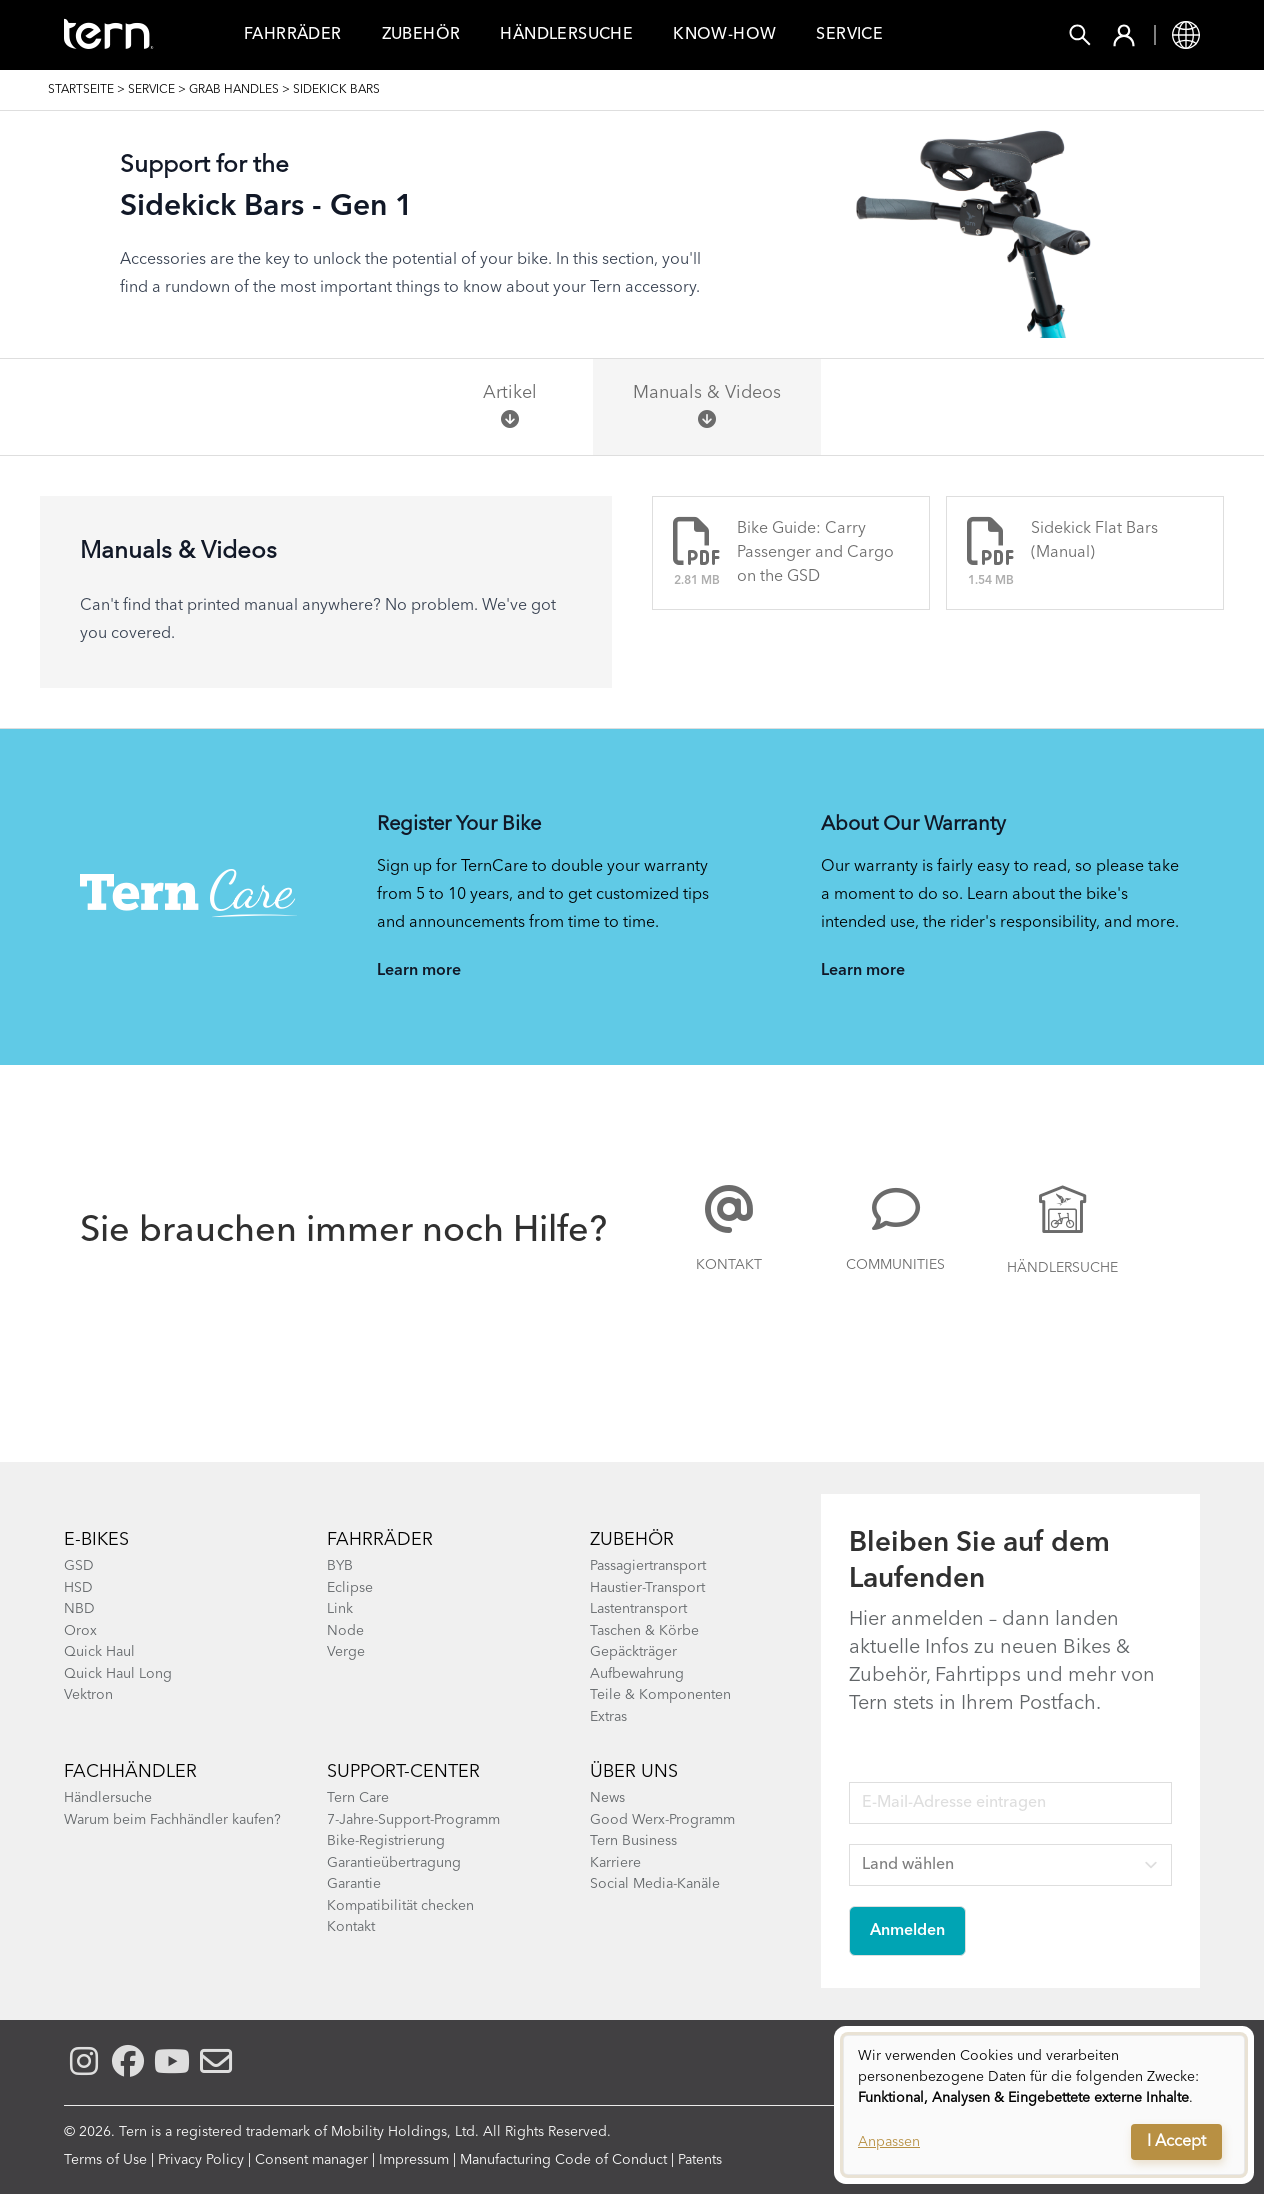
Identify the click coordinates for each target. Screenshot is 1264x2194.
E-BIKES (96, 1540)
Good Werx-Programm (662, 1820)
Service (849, 35)
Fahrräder (380, 1540)
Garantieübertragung (394, 1863)
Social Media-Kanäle (655, 1884)
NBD (79, 1609)
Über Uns (634, 1772)
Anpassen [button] (889, 2142)
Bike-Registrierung (386, 1841)
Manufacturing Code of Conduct (563, 2160)
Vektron (88, 1695)
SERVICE (151, 90)
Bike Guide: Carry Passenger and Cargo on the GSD (815, 553)
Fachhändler (130, 1772)
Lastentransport (638, 1609)
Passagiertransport (648, 1566)
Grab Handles (234, 90)
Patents (700, 2160)
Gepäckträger (633, 1652)
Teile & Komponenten (660, 1695)
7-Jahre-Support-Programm (413, 1820)
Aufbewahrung (637, 1674)
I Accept (1176, 2142)
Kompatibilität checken (400, 1906)
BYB (340, 1566)
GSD (79, 1566)
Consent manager (311, 2160)
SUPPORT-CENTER (403, 1772)
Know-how (724, 35)
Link (340, 1609)
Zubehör (421, 35)
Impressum (414, 2160)
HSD (78, 1588)
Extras (608, 1717)
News (607, 1798)
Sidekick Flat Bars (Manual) (1094, 541)
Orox (80, 1631)
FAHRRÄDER (293, 35)
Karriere (615, 1863)
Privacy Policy (201, 2160)
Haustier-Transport (647, 1588)
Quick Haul (99, 1652)
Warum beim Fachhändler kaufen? (172, 1820)
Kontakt (729, 1265)
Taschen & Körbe (644, 1631)
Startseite (81, 90)
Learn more (419, 971)
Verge (346, 1652)
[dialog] (1044, 2105)
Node (345, 1631)
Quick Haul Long (118, 1674)
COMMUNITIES (895, 1265)
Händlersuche (566, 35)
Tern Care (358, 1798)
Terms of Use (105, 2160)
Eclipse (350, 1588)
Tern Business (633, 1841)
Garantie (354, 1884)
